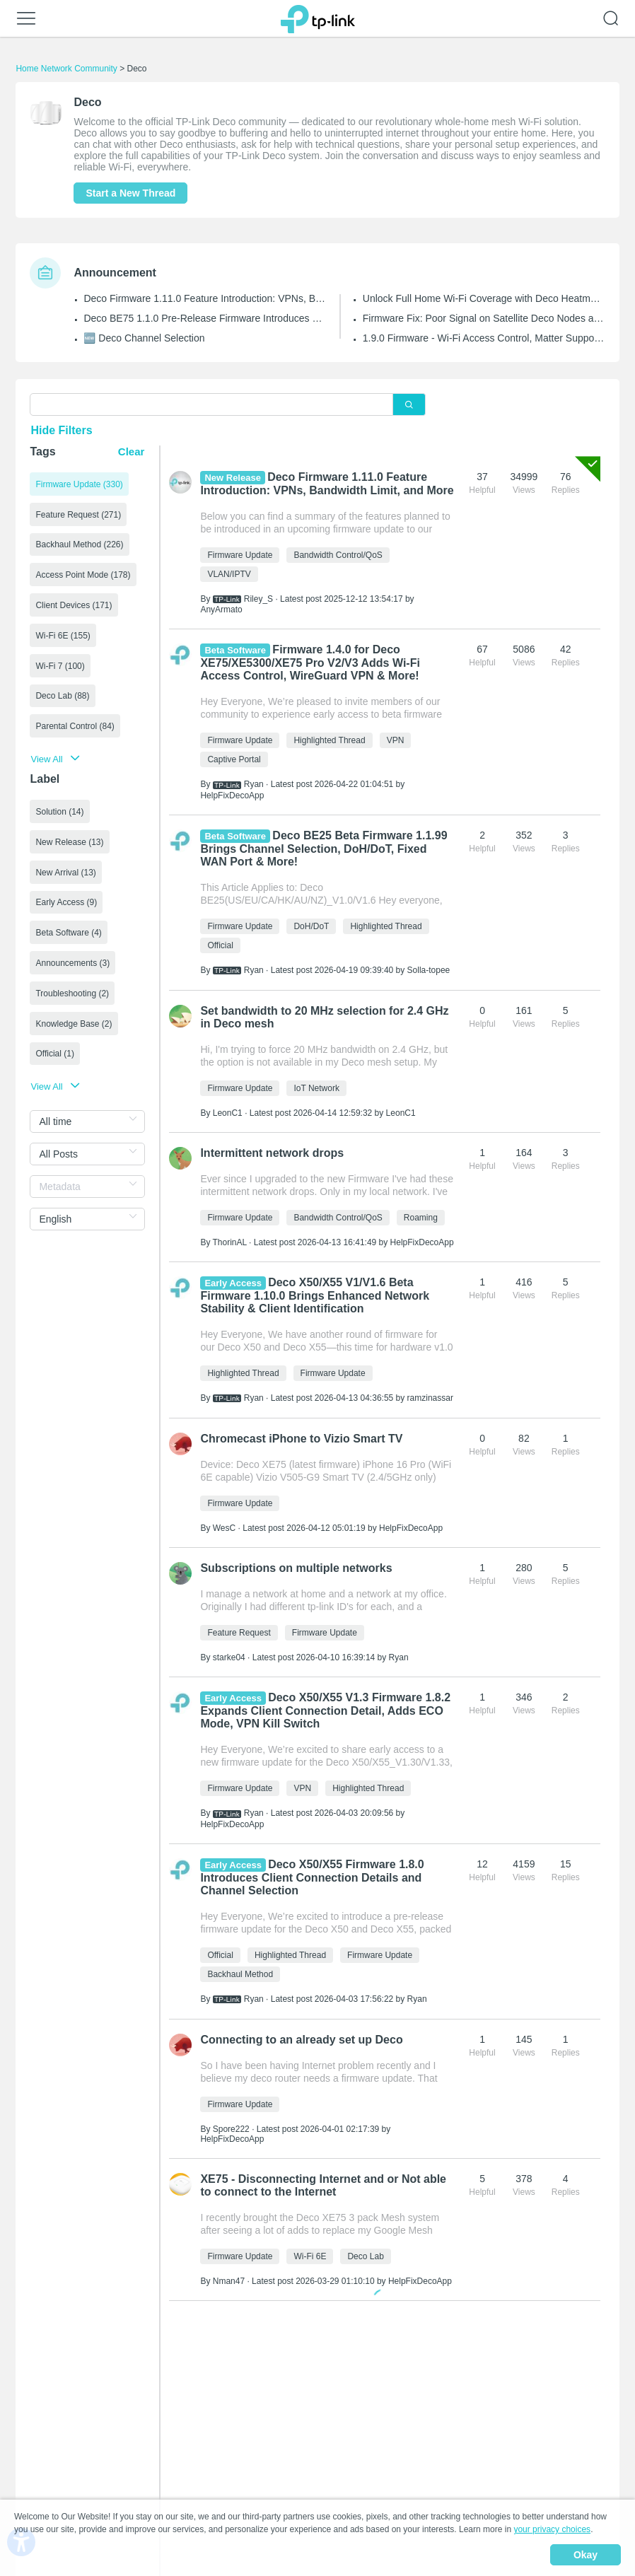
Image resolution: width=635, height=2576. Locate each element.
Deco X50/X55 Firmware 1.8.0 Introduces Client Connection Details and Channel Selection (312, 1877)
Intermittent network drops (272, 1153)
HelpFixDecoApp (232, 795)
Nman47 (229, 2281)
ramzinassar (430, 1398)
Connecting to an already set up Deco (301, 2040)
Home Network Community (66, 69)
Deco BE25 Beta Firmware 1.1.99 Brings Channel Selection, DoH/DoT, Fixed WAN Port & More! (323, 848)
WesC (224, 1528)
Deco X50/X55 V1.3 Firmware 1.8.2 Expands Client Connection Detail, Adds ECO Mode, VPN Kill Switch (325, 1710)
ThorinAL (230, 1242)
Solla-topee (428, 970)
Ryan (254, 784)
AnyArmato (221, 609)
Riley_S (258, 599)
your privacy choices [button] (551, 2529)
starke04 (229, 1657)
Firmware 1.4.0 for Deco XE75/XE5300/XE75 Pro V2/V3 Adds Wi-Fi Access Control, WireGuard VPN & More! (310, 662)
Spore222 (231, 2129)
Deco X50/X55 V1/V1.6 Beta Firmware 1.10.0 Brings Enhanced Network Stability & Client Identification (314, 1295)
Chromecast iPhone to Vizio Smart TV (301, 1439)
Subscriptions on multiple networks (296, 1568)
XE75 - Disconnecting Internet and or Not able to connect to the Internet (323, 2185)
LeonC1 (228, 1113)
